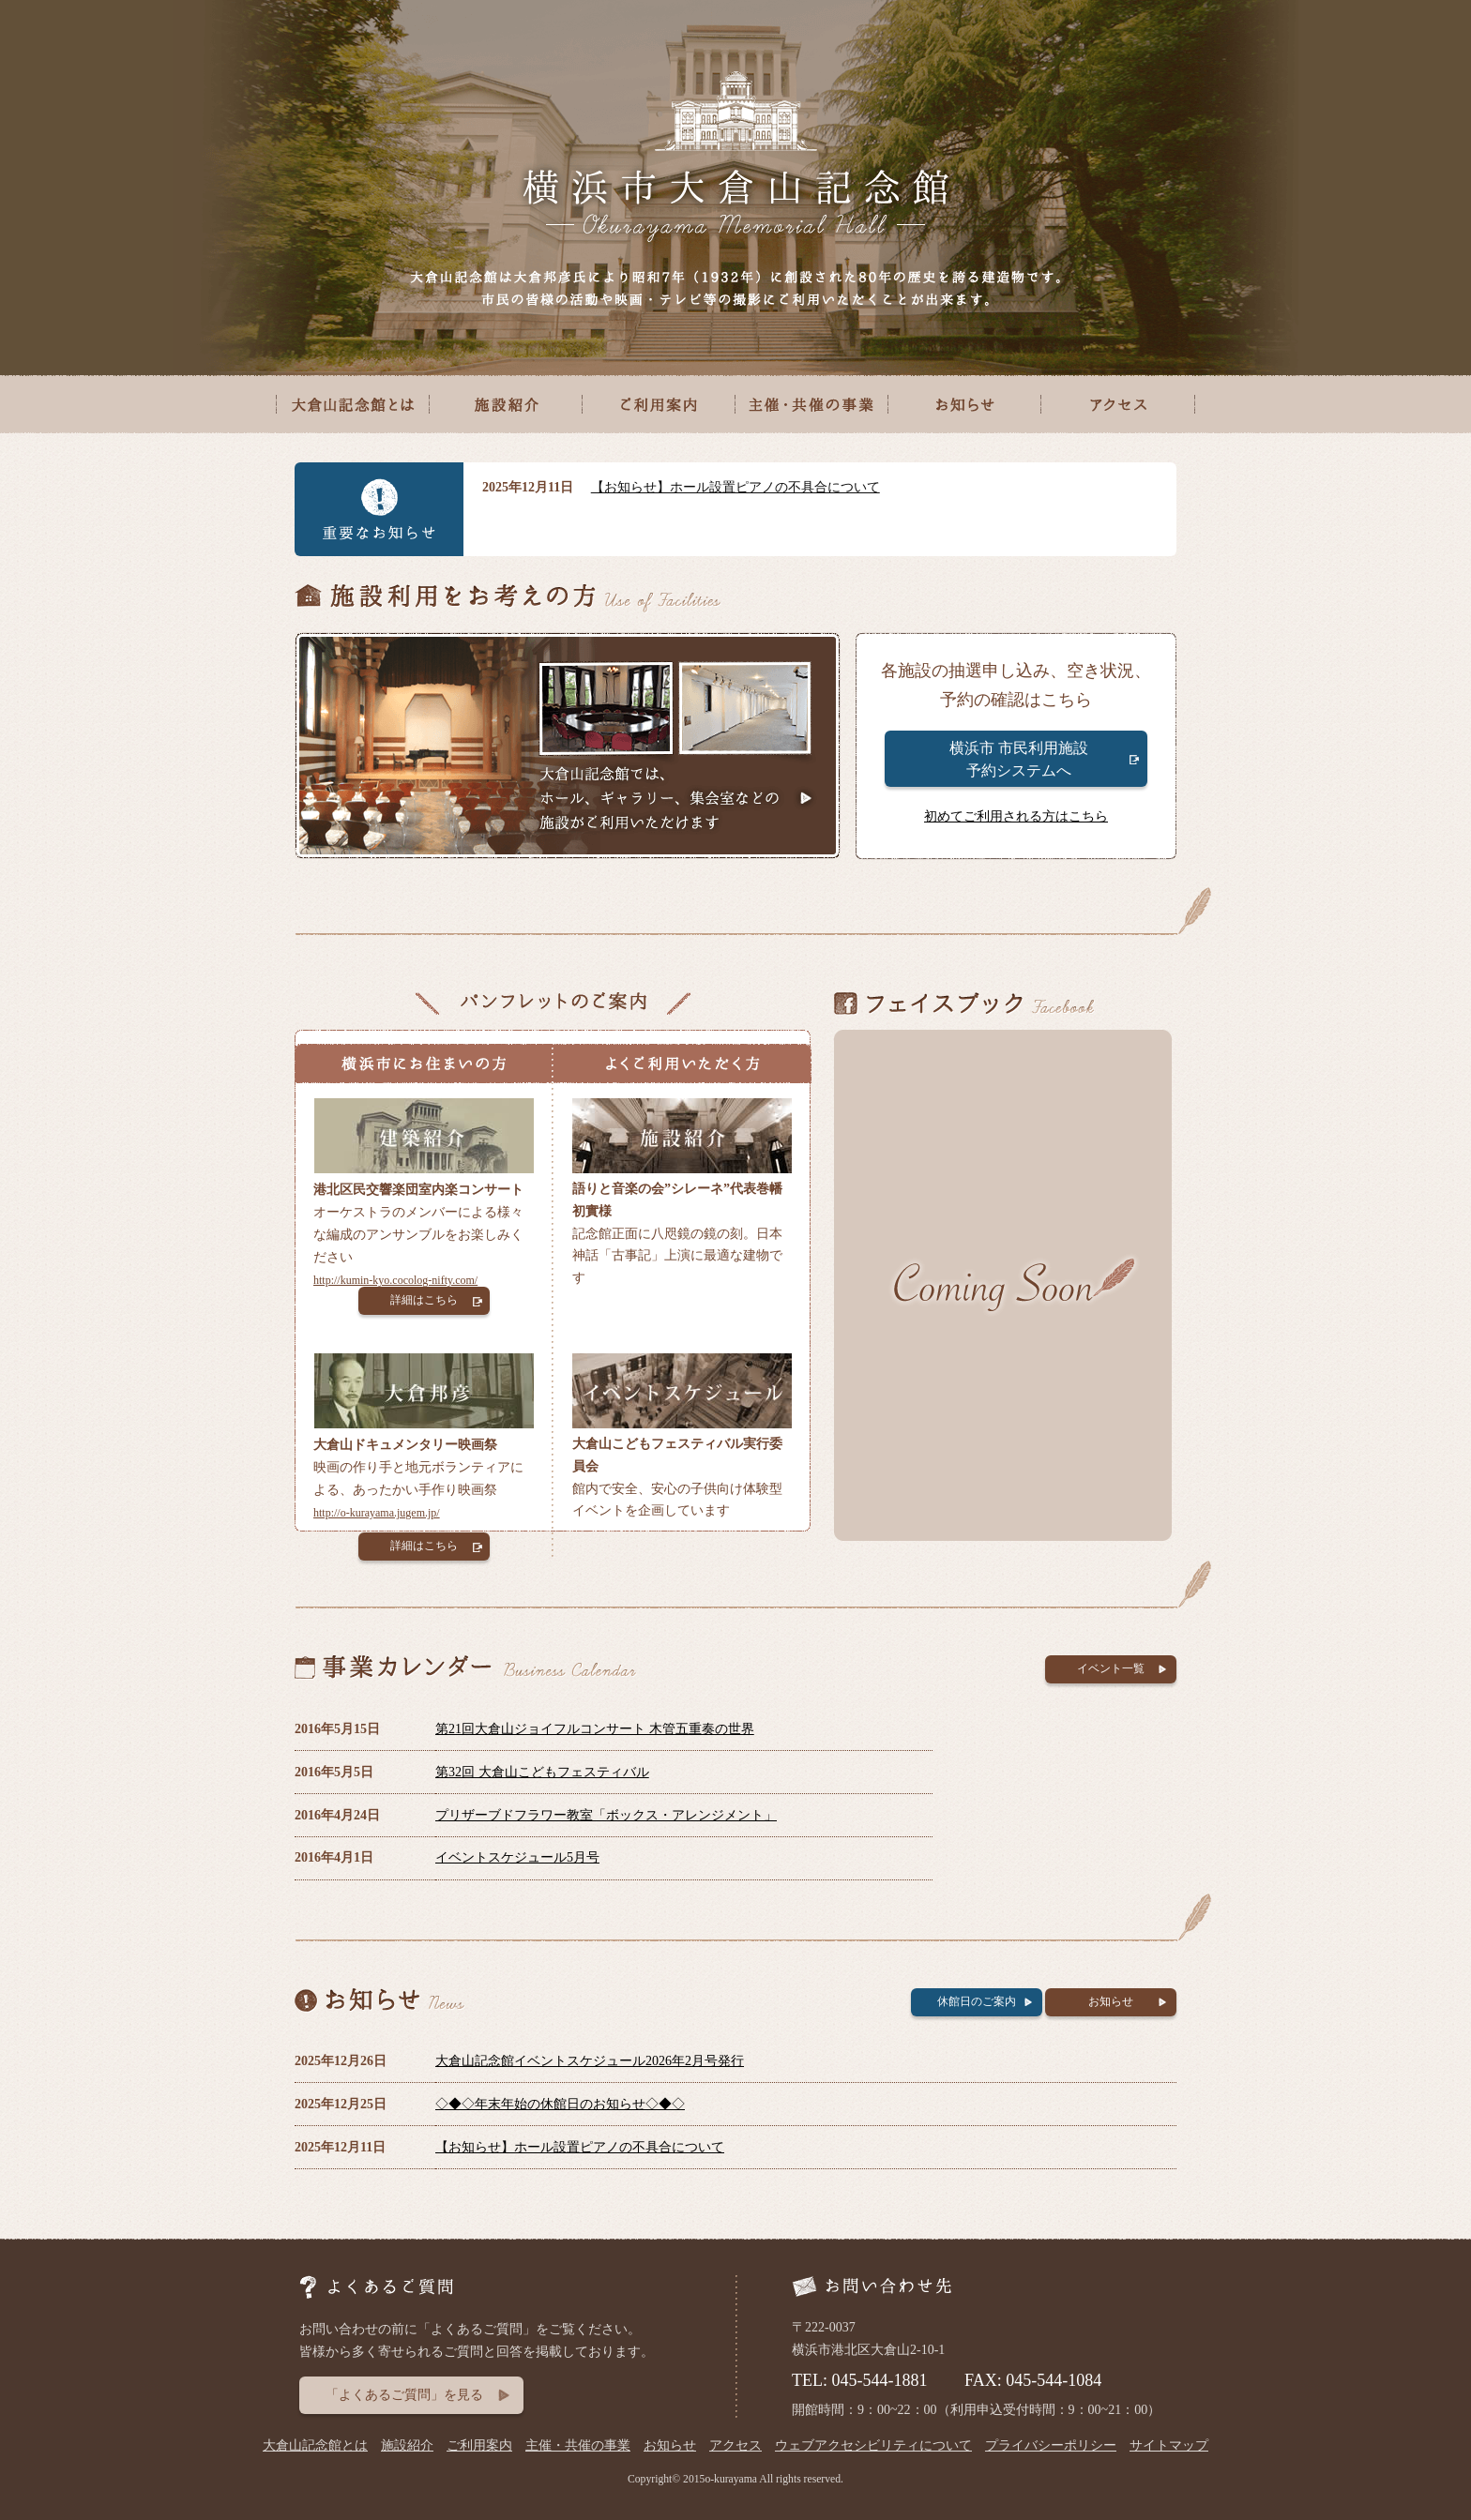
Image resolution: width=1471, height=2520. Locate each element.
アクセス (735, 2445)
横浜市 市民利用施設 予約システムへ (1018, 759)
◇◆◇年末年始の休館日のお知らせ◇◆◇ (560, 2104)
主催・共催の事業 (577, 2445)
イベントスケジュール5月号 (517, 1857)
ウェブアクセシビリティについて (873, 2445)
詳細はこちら (424, 1299)
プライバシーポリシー (1050, 2445)
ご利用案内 (479, 2445)
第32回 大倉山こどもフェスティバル (542, 1772)
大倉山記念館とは (315, 2445)
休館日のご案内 (976, 2001)
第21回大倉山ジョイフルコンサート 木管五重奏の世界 (594, 1729)
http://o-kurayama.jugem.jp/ (376, 1512)
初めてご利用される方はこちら (1016, 816)
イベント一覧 (1111, 1668)
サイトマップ (1169, 2445)
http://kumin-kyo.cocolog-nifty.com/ (395, 1280)
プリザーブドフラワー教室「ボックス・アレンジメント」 (606, 1815)
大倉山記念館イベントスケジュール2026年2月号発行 (589, 2061)
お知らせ (1110, 2001)
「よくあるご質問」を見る (404, 2395)
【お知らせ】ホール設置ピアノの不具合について (735, 487)
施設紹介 (407, 2445)
